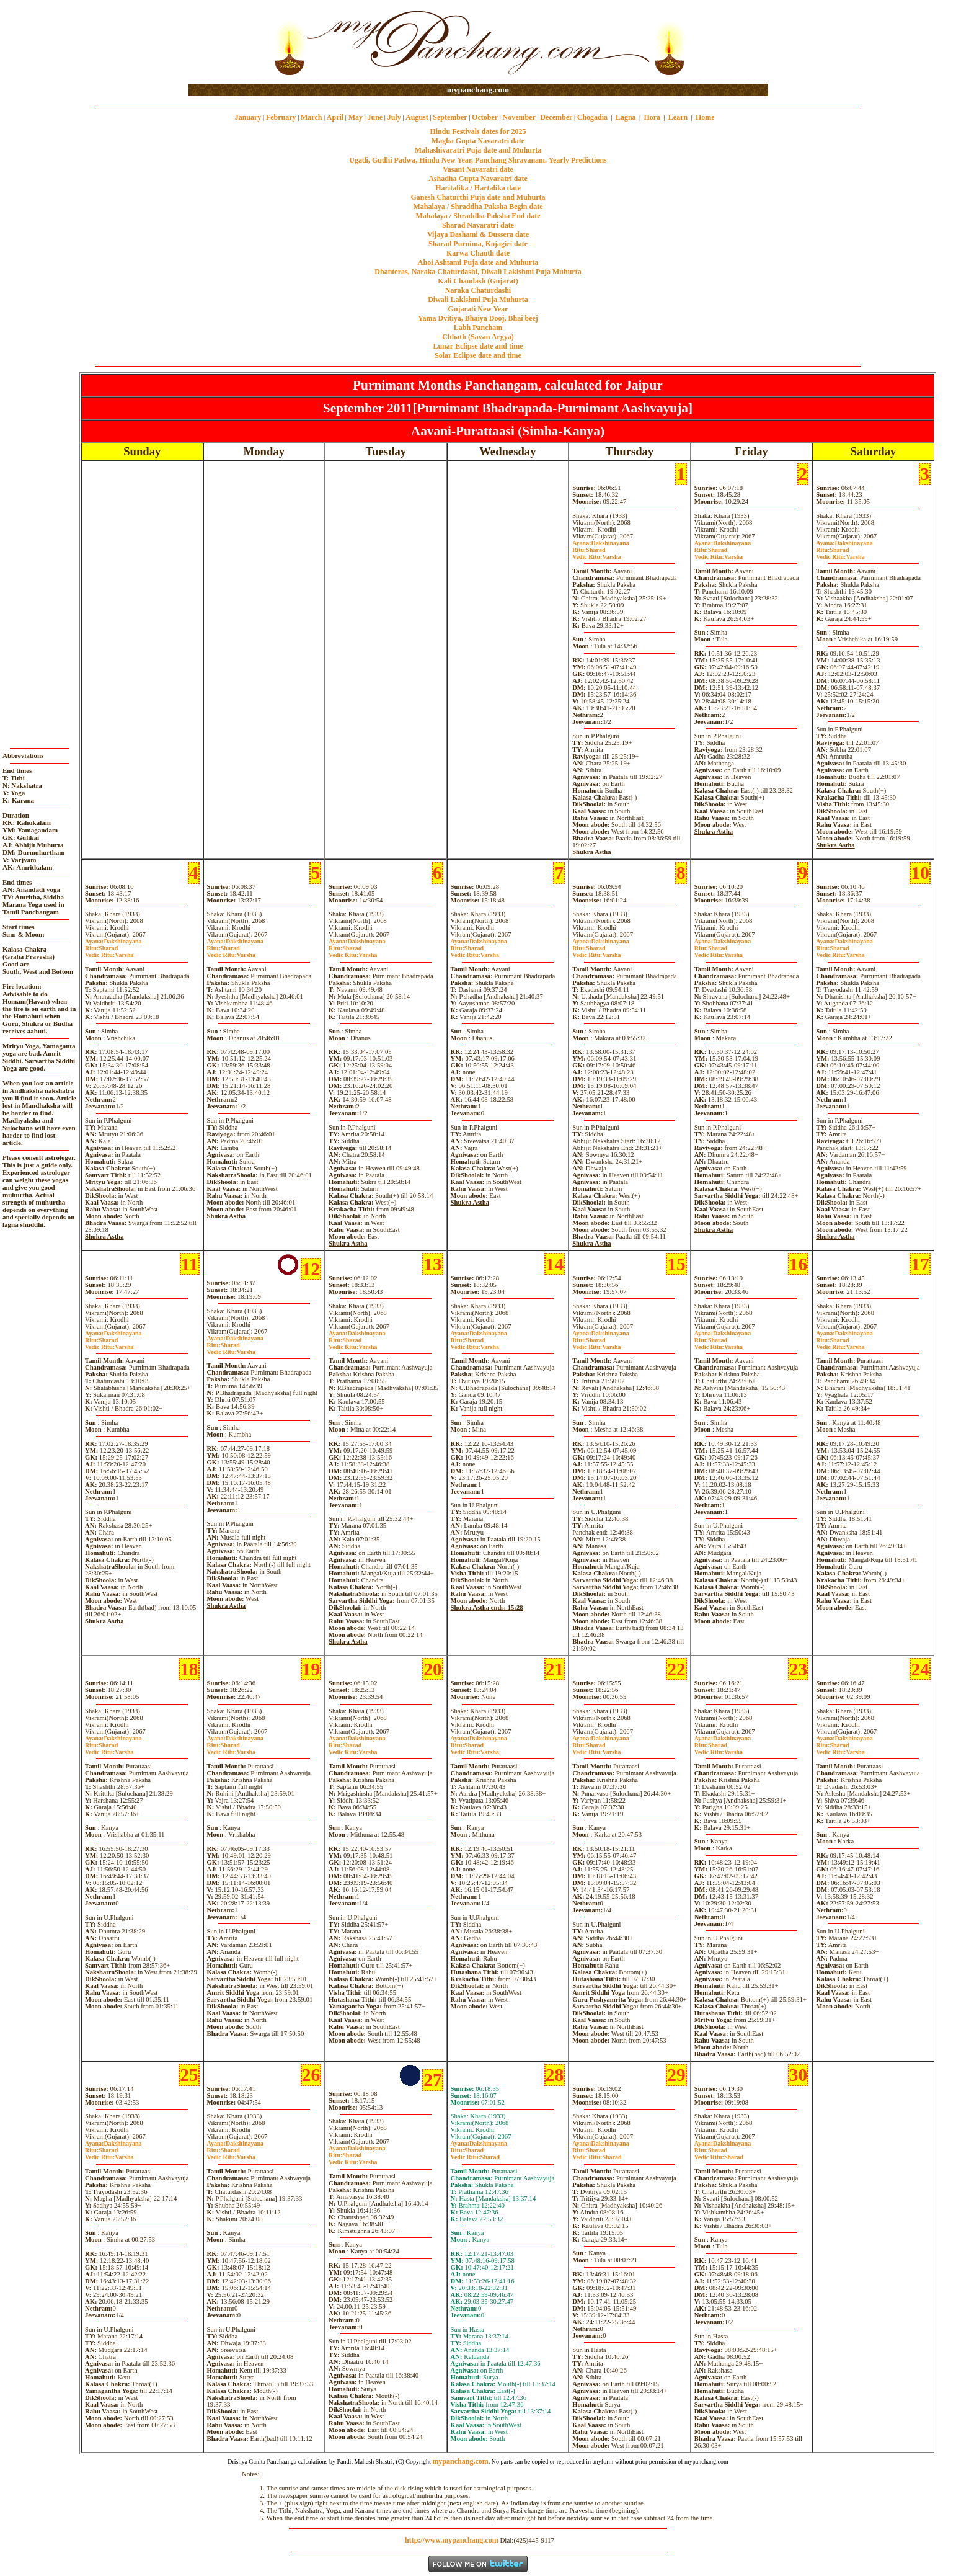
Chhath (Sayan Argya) (477, 336)
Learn (678, 117)
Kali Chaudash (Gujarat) (478, 281)
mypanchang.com (478, 89)
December (556, 117)
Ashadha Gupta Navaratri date (478, 178)
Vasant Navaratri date (478, 169)
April (335, 117)
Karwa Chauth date (478, 253)
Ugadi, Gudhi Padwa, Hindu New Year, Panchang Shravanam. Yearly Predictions (478, 160)
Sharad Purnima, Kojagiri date (478, 243)
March (311, 117)
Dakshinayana (600, 543)
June (375, 117)
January (248, 117)
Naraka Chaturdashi (478, 290)
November (519, 117)
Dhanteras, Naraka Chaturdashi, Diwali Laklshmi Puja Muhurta (477, 271)
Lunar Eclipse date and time (478, 346)
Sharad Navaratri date (478, 225)
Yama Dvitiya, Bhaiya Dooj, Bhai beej (478, 318)
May (355, 117)
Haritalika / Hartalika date (478, 188)
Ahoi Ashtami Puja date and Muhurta (478, 262)
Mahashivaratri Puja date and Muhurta (478, 150)
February (281, 117)
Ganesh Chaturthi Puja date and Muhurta (477, 197)
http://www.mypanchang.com (451, 2540)
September (450, 117)
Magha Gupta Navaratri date (478, 140)
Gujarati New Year (478, 309)
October (485, 117)
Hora (652, 117)
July (394, 117)
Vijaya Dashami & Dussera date (478, 234)
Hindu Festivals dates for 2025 (478, 131)
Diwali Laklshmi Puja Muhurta (478, 299)
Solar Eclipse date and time (478, 355)
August (416, 117)
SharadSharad (475, 2153)
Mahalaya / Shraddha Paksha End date (477, 216)
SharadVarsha (596, 553)
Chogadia (592, 117)
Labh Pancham (478, 327)
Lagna (626, 117)
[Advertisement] (228, 42)
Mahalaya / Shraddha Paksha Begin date (477, 206)
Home (705, 117)
